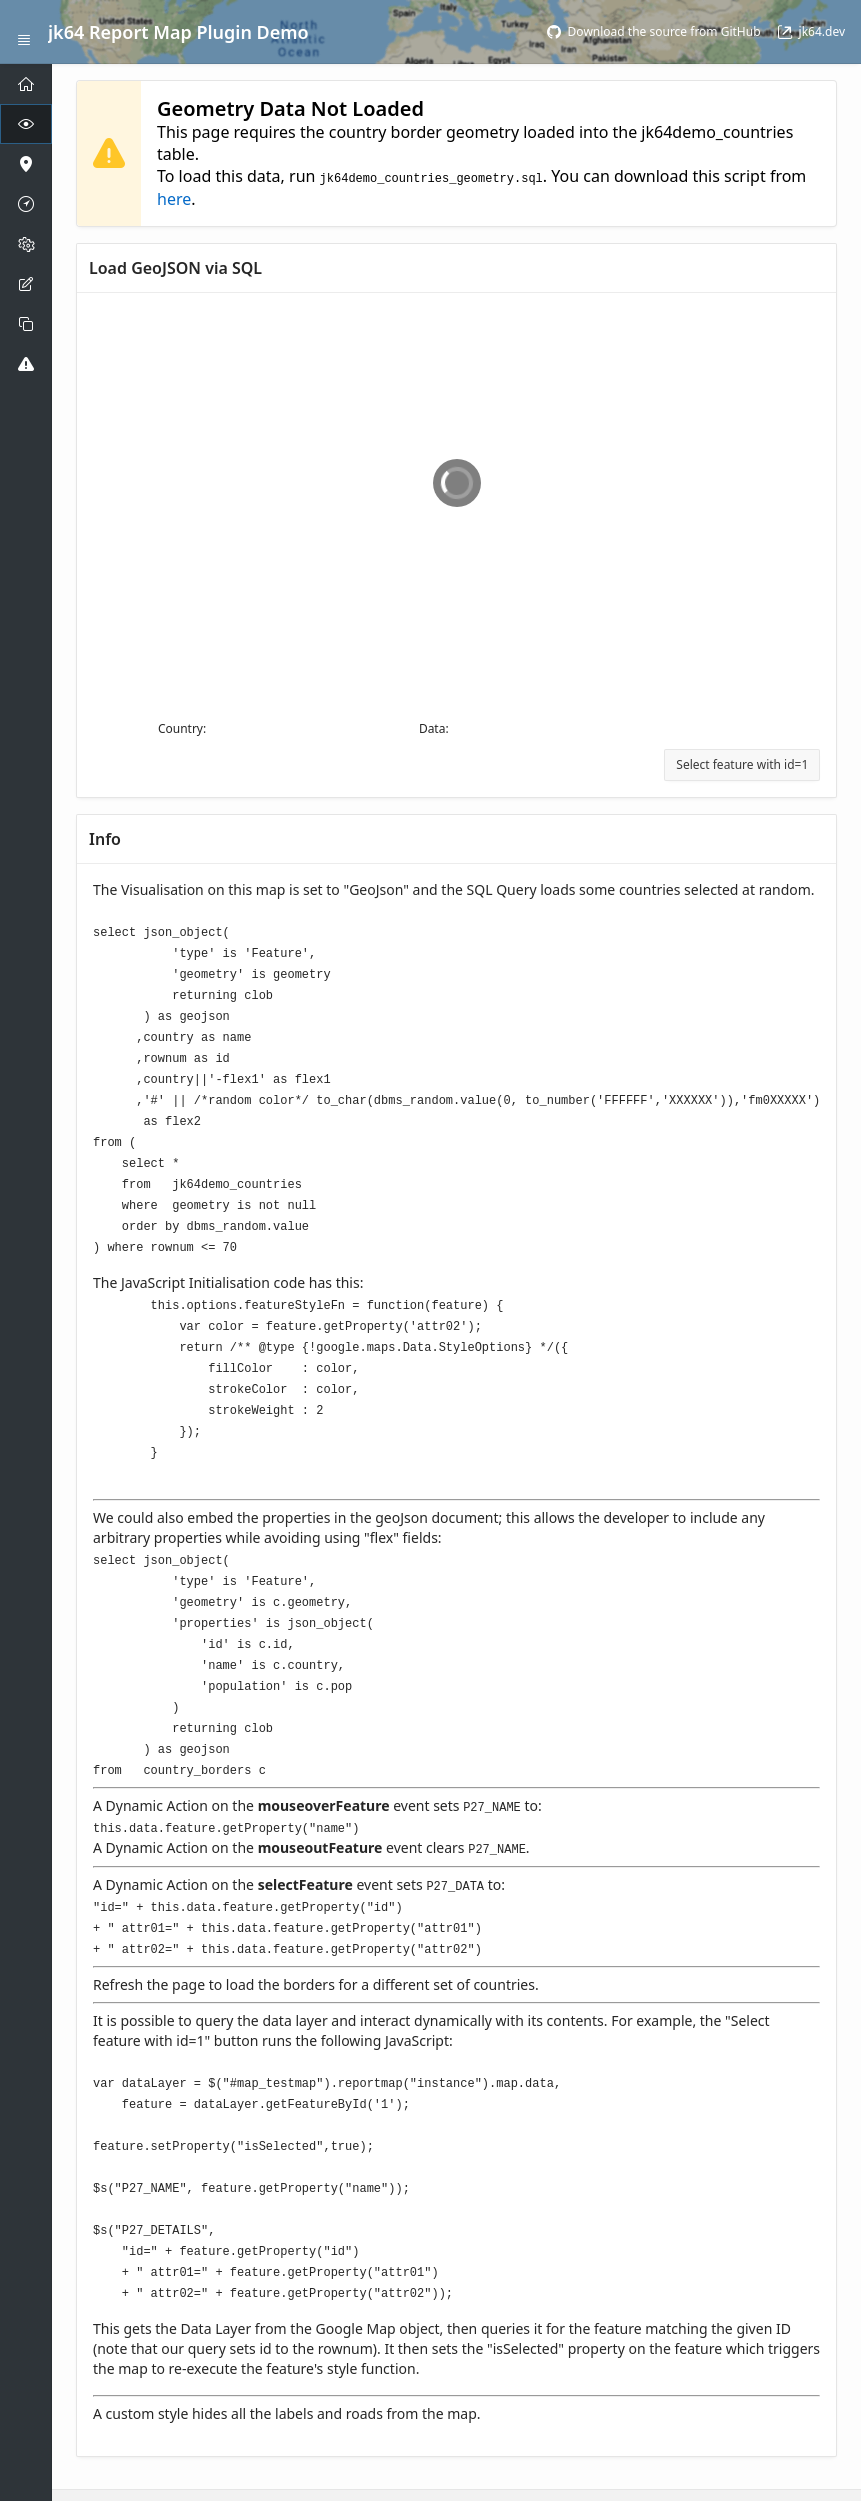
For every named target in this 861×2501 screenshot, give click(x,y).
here (174, 198)
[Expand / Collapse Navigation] (24, 32)
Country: (182, 727)
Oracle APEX (338, 2466)
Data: (434, 727)
